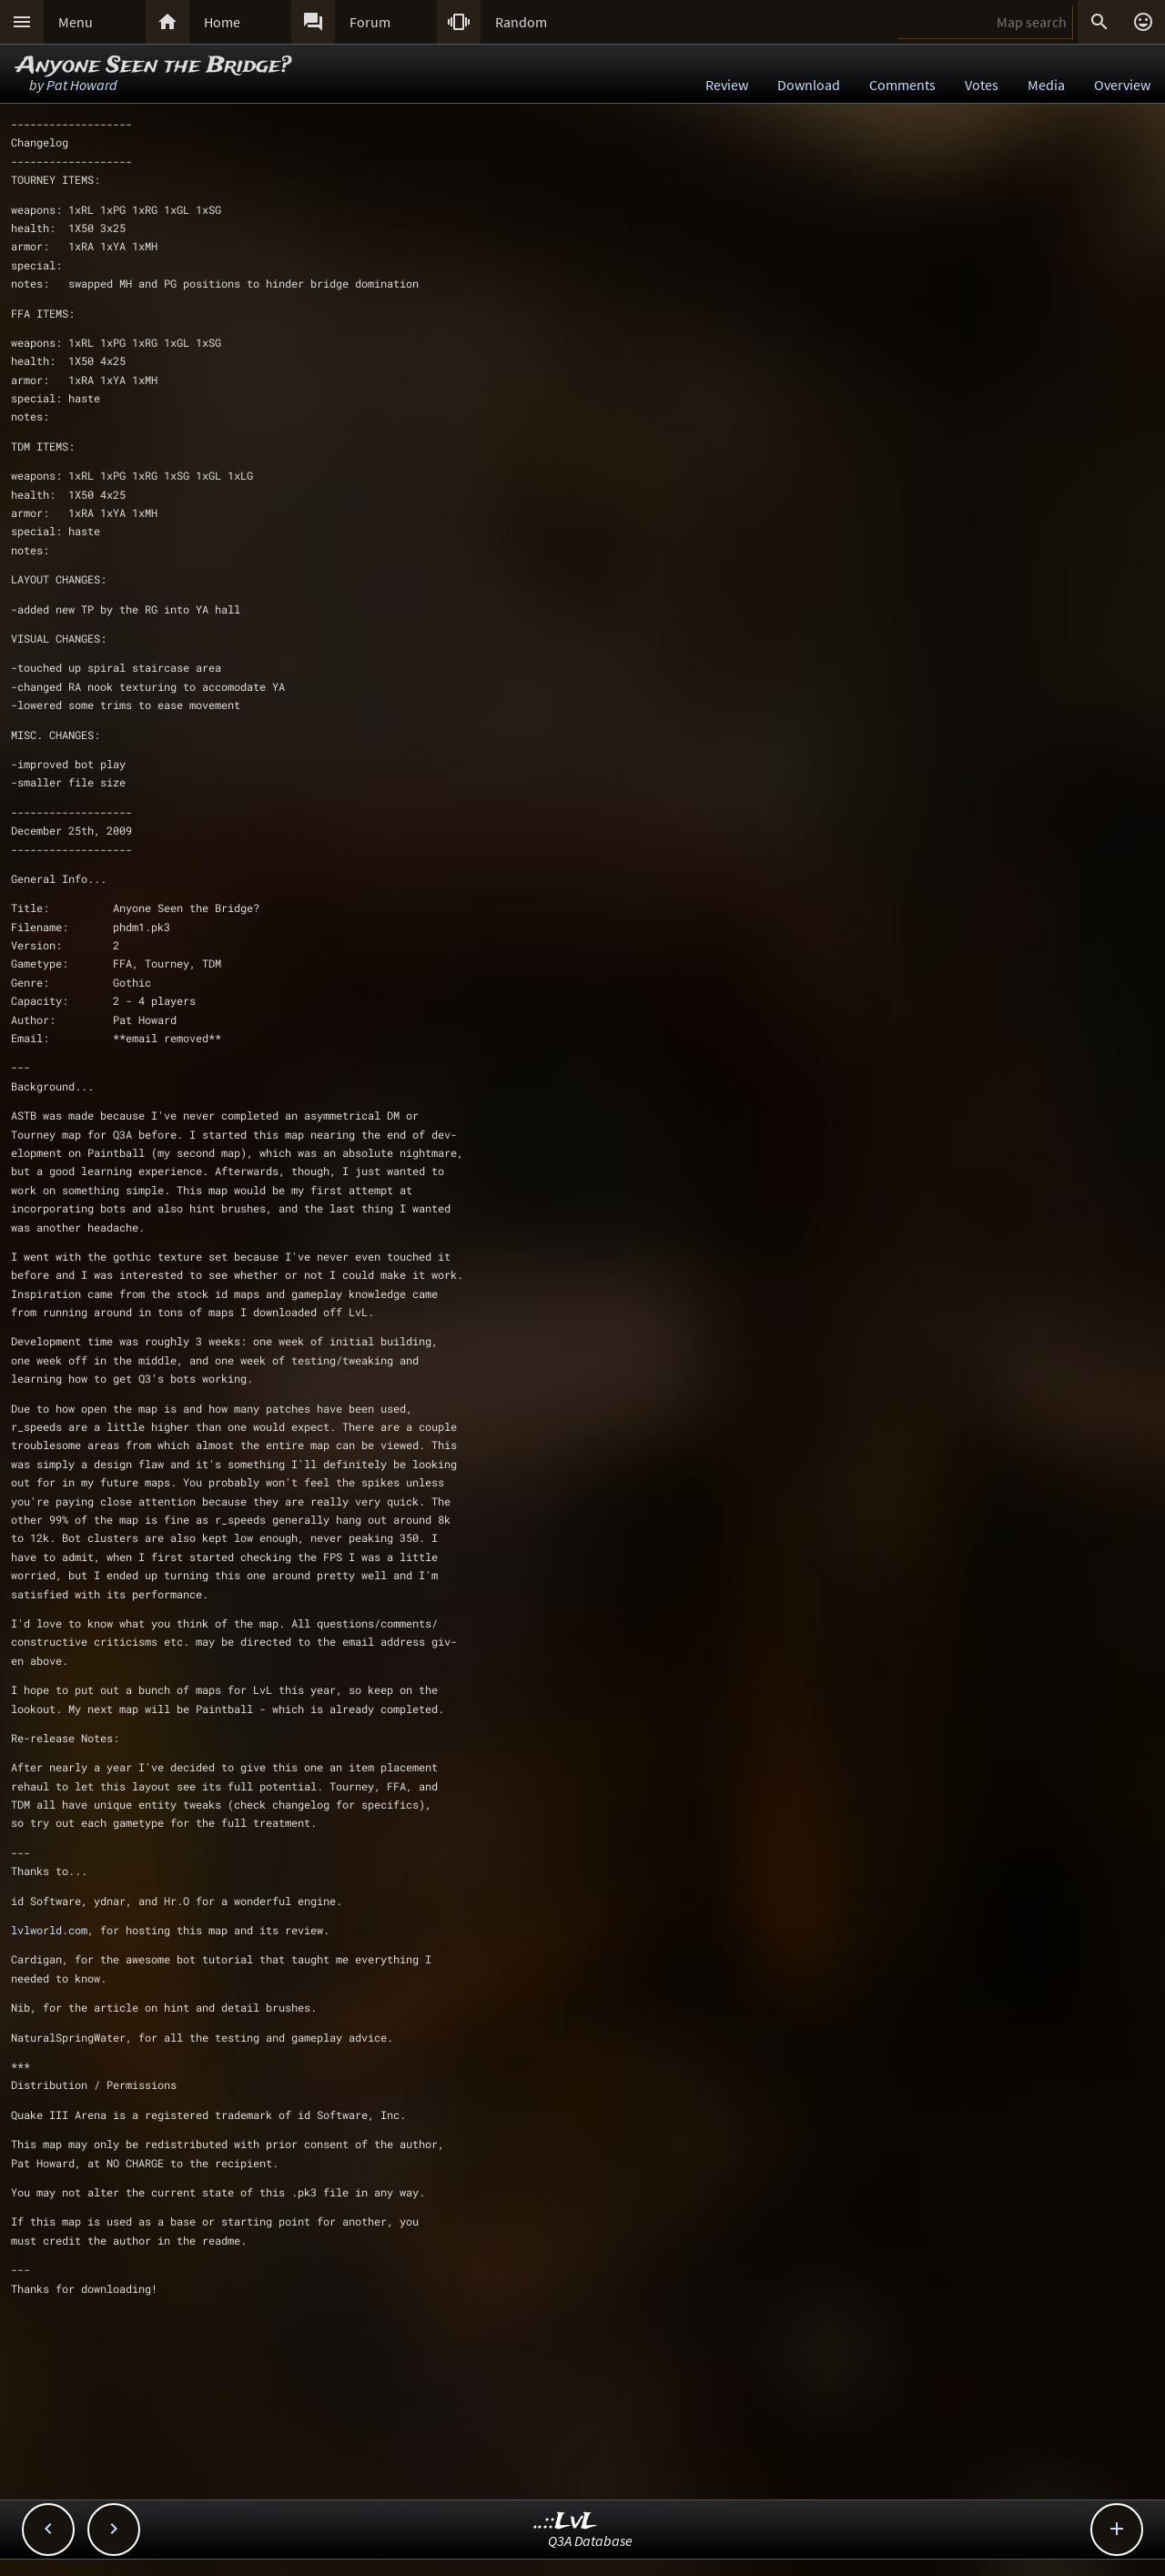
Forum (370, 22)
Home (222, 22)
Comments (902, 85)
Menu (75, 22)
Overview (1122, 85)
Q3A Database (590, 2540)
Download (808, 85)
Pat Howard (81, 85)
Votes (981, 85)
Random (521, 22)
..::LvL (565, 2522)
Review (726, 85)
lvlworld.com (49, 1929)
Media (1046, 85)
